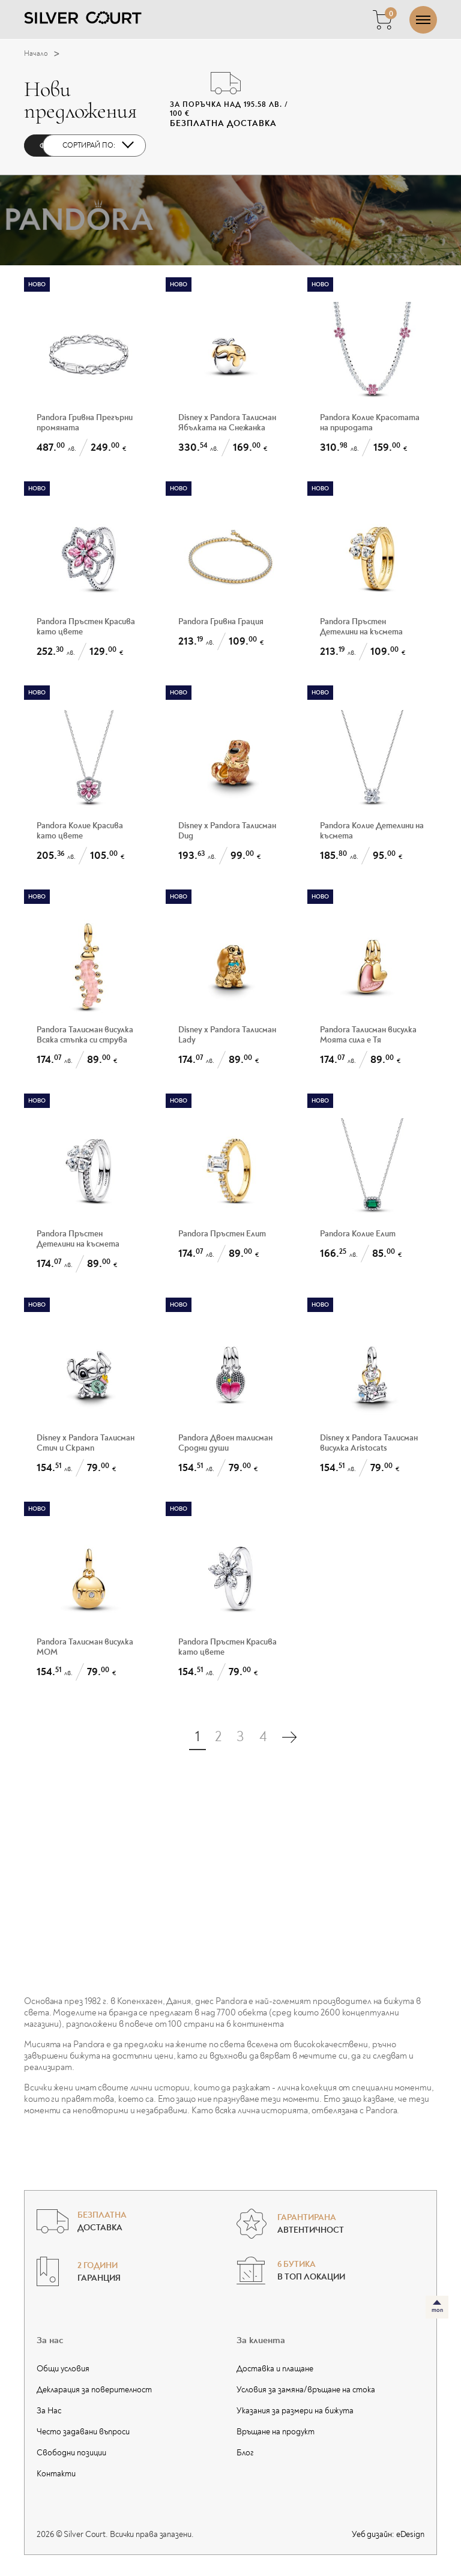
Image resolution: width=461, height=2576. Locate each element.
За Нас (49, 2411)
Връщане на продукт (276, 2432)
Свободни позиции (71, 2453)
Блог (245, 2453)
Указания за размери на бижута (295, 2411)
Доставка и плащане (275, 2369)
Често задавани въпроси (83, 2432)
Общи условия (63, 2369)
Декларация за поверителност (94, 2390)
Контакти (56, 2474)
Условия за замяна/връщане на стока (306, 2390)
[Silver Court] (83, 17)
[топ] (437, 2307)
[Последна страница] (289, 1737)
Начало (44, 54)
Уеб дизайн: (388, 2534)
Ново (37, 284)
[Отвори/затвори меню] (423, 20)
